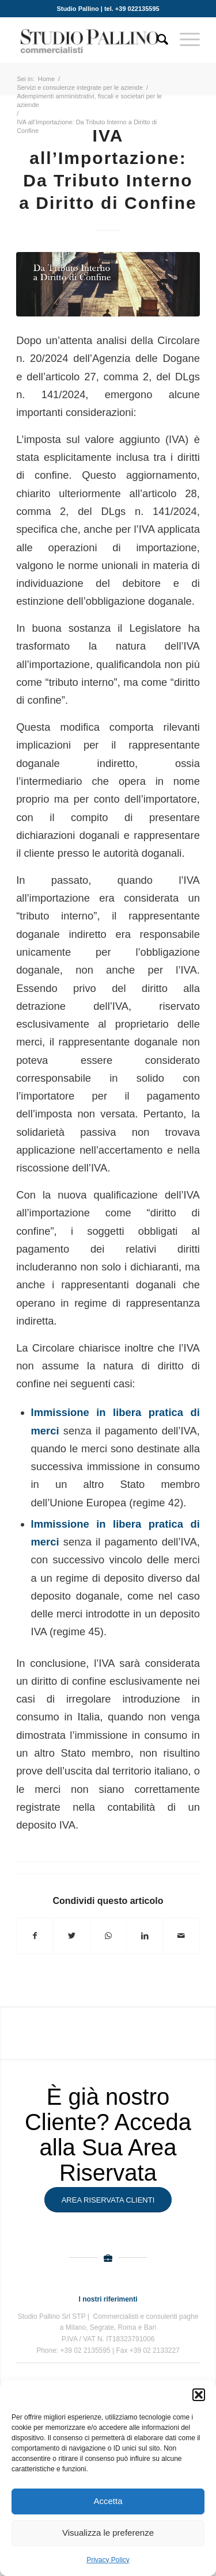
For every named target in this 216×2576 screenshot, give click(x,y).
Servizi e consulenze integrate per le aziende (80, 87)
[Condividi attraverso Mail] (181, 1935)
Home (46, 78)
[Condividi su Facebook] (35, 1935)
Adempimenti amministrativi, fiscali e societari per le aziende (89, 100)
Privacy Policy (108, 2560)
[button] (198, 2395)
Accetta (107, 2501)
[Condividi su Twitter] (71, 1935)
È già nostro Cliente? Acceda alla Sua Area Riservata (108, 2134)
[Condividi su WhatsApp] (108, 1935)
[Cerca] (157, 40)
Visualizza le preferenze (108, 2532)
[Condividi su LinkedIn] (144, 1935)
